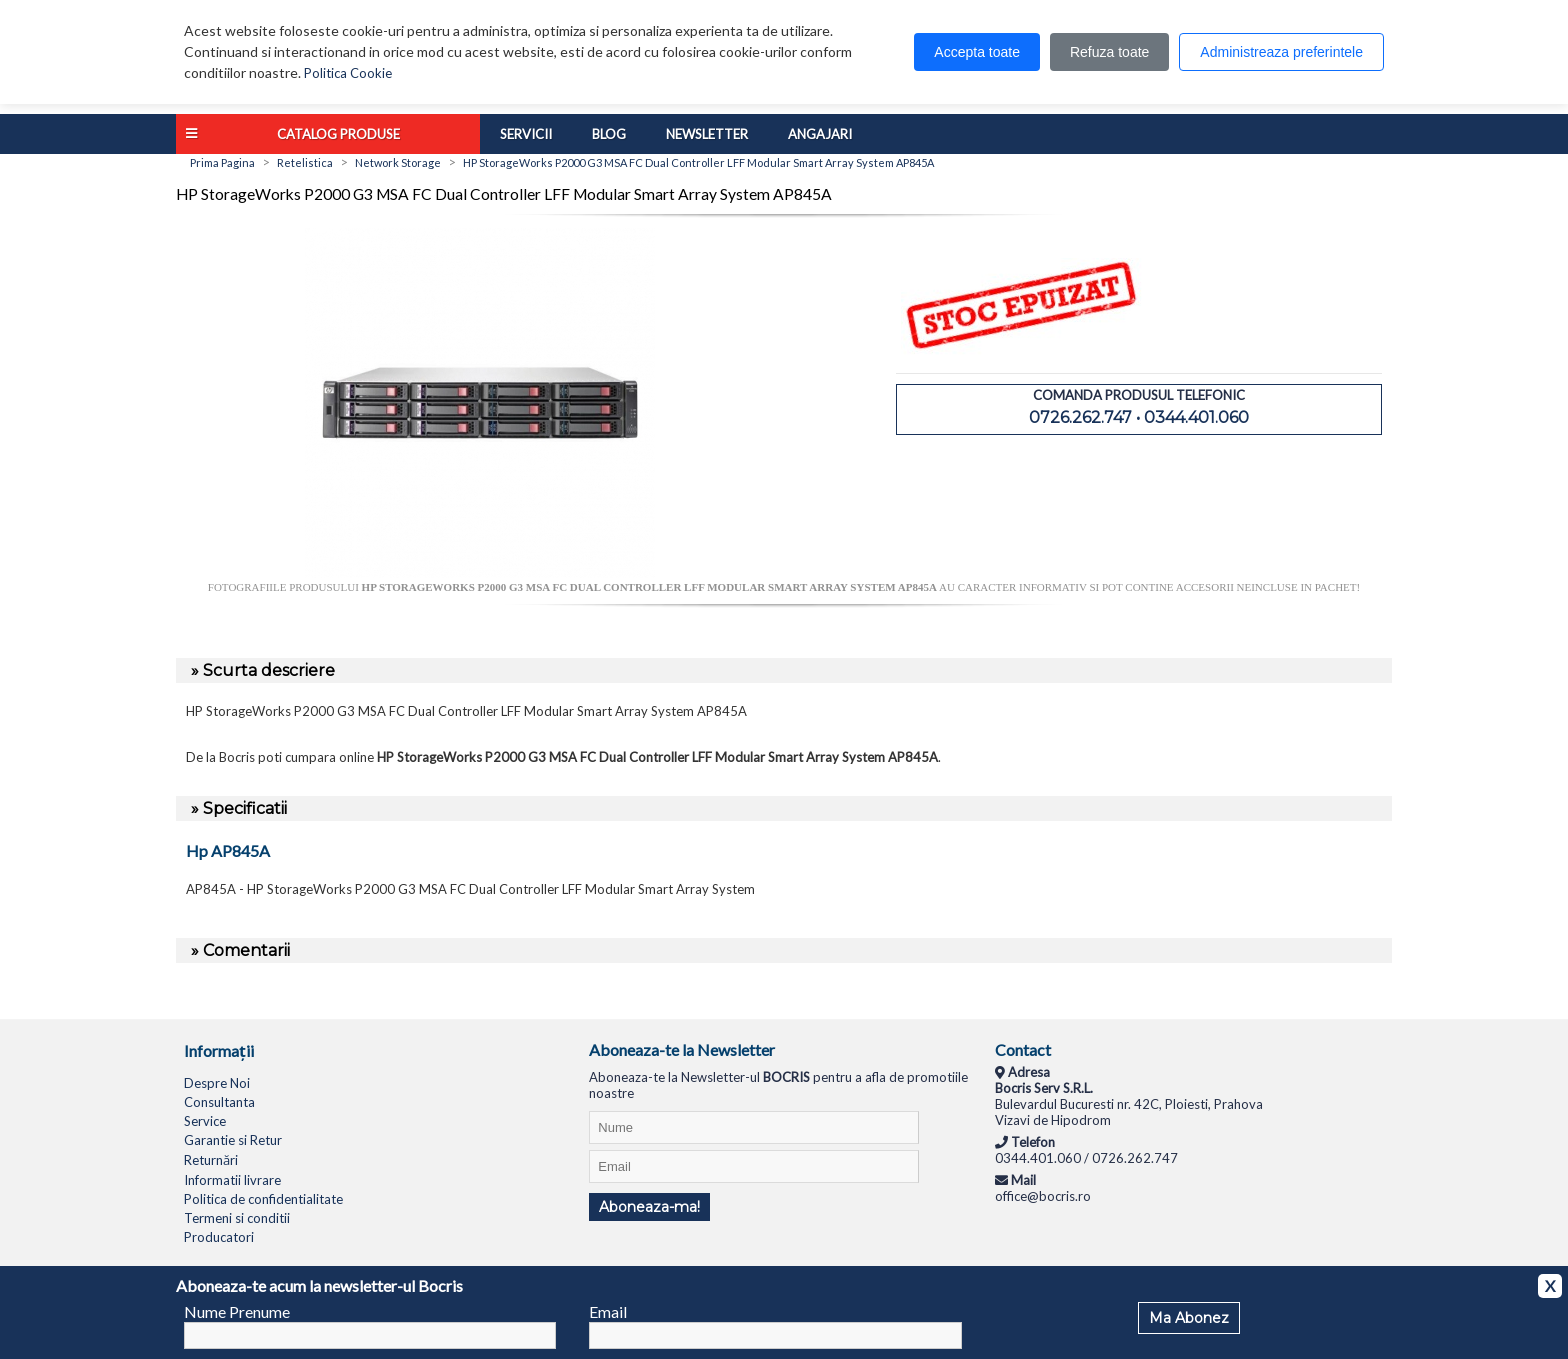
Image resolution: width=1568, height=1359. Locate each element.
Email (608, 1311)
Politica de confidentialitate (263, 1199)
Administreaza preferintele (1281, 52)
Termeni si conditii (237, 1218)
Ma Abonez (1189, 1318)
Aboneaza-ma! (649, 1207)
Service (205, 1121)
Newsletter (707, 134)
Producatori (219, 1237)
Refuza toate (1109, 52)
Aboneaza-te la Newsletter (682, 1049)
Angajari (820, 134)
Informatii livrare (232, 1180)
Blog (609, 134)
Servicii (526, 134)
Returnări (211, 1160)
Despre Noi (217, 1083)
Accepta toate (977, 52)
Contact (1023, 1049)
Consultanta (219, 1102)
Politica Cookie (348, 73)
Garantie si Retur (233, 1140)
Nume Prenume (237, 1311)
